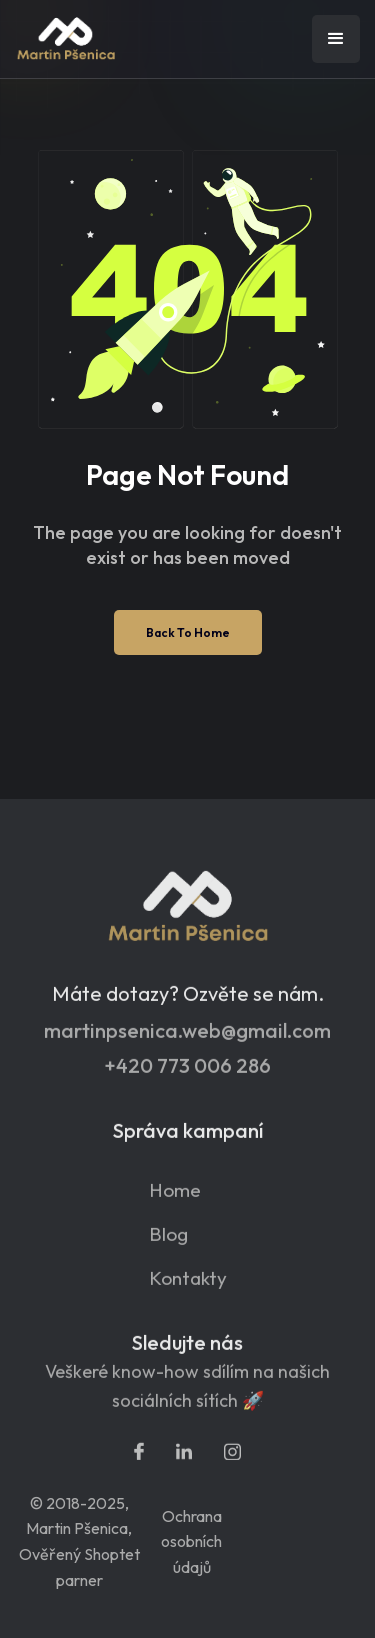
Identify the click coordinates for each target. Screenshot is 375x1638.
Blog (168, 1244)
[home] (115, 39)
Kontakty (188, 1288)
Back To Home (188, 632)
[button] (336, 39)
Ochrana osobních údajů (191, 1541)
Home (175, 1200)
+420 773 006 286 (187, 1076)
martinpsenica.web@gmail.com (187, 1041)
